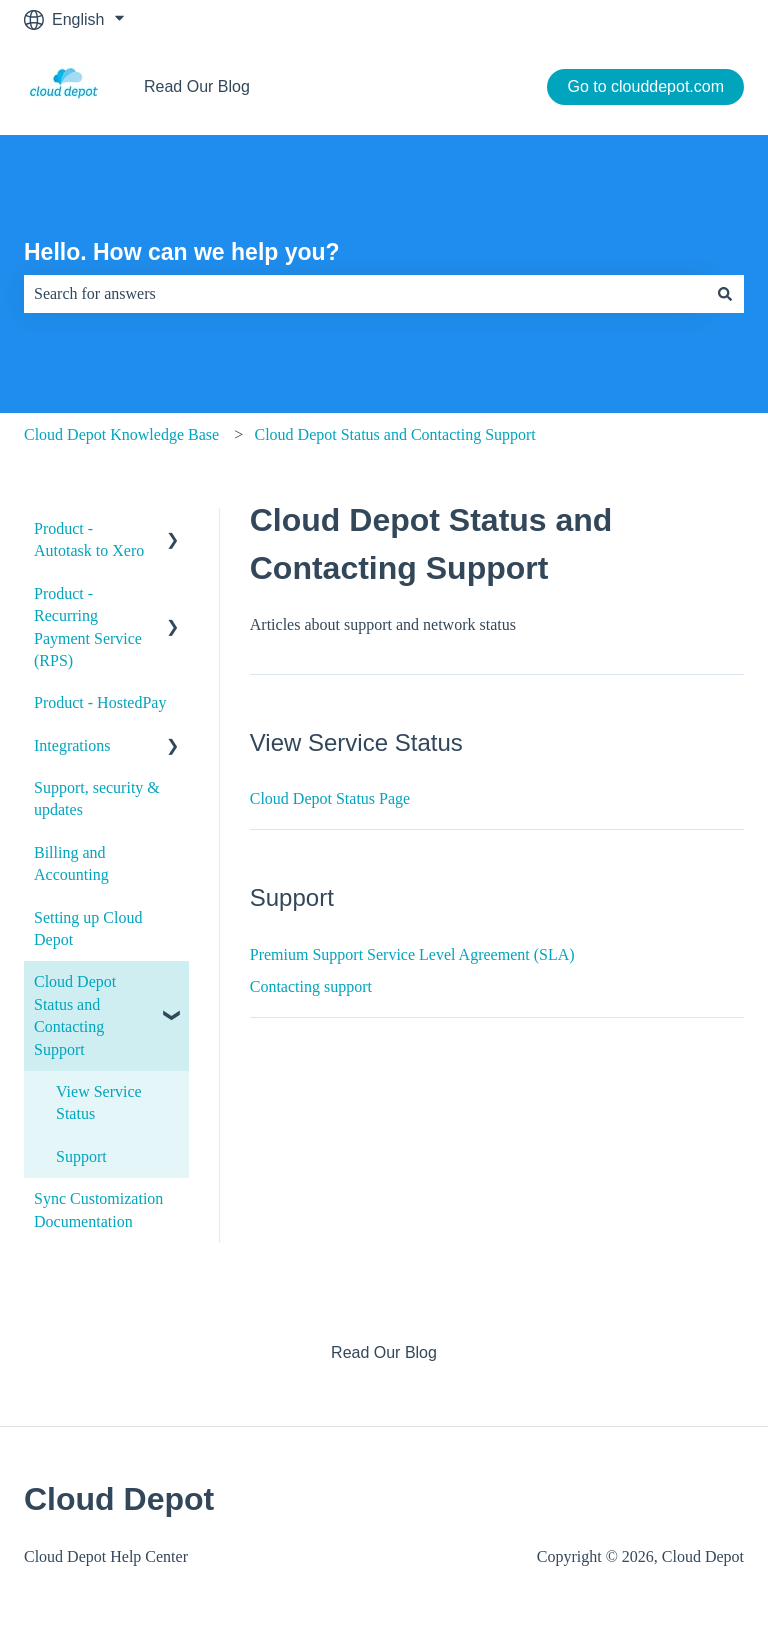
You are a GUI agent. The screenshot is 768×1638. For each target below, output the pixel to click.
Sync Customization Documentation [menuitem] (98, 1209)
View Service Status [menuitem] (99, 1102)
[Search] (725, 294)
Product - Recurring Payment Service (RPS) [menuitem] (88, 627)
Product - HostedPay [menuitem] (100, 702)
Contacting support (311, 986)
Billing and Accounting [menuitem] (71, 863)
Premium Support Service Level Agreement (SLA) (412, 954)
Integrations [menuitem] (72, 745)
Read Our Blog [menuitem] (384, 1352)
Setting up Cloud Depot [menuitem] (88, 928)
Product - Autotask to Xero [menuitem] (89, 539)
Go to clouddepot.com (645, 86)
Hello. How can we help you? (182, 252)
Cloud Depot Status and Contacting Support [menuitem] (75, 1015)
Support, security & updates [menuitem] (97, 798)
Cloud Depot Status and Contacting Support (394, 434)
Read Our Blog (197, 86)
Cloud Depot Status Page (330, 798)
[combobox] (365, 294)
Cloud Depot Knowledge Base (121, 434)
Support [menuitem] (81, 1156)
